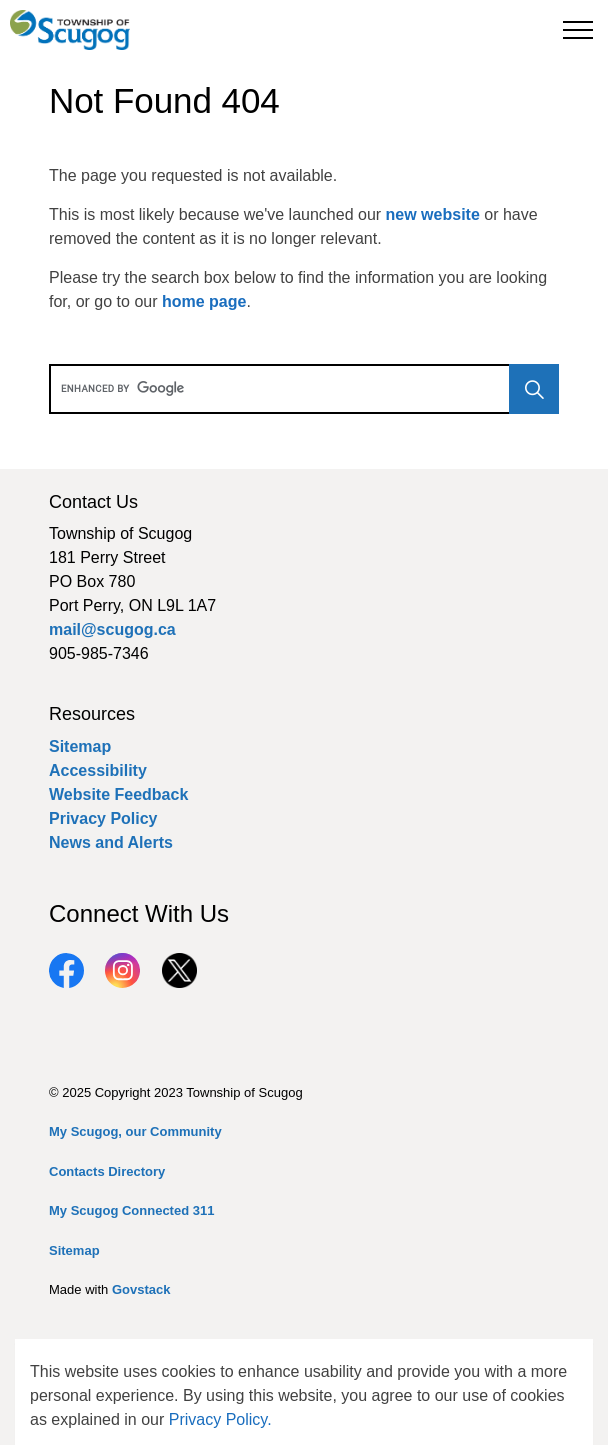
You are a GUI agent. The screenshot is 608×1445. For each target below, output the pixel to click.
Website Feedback (118, 794)
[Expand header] (578, 30)
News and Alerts (111, 842)
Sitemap (80, 746)
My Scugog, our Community (135, 1131)
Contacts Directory (107, 1171)
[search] (301, 389)
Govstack (141, 1289)
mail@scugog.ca (112, 629)
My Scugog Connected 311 (131, 1210)
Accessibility (98, 770)
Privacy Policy (103, 818)
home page (204, 301)
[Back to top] (304, 1382)
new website (433, 214)
